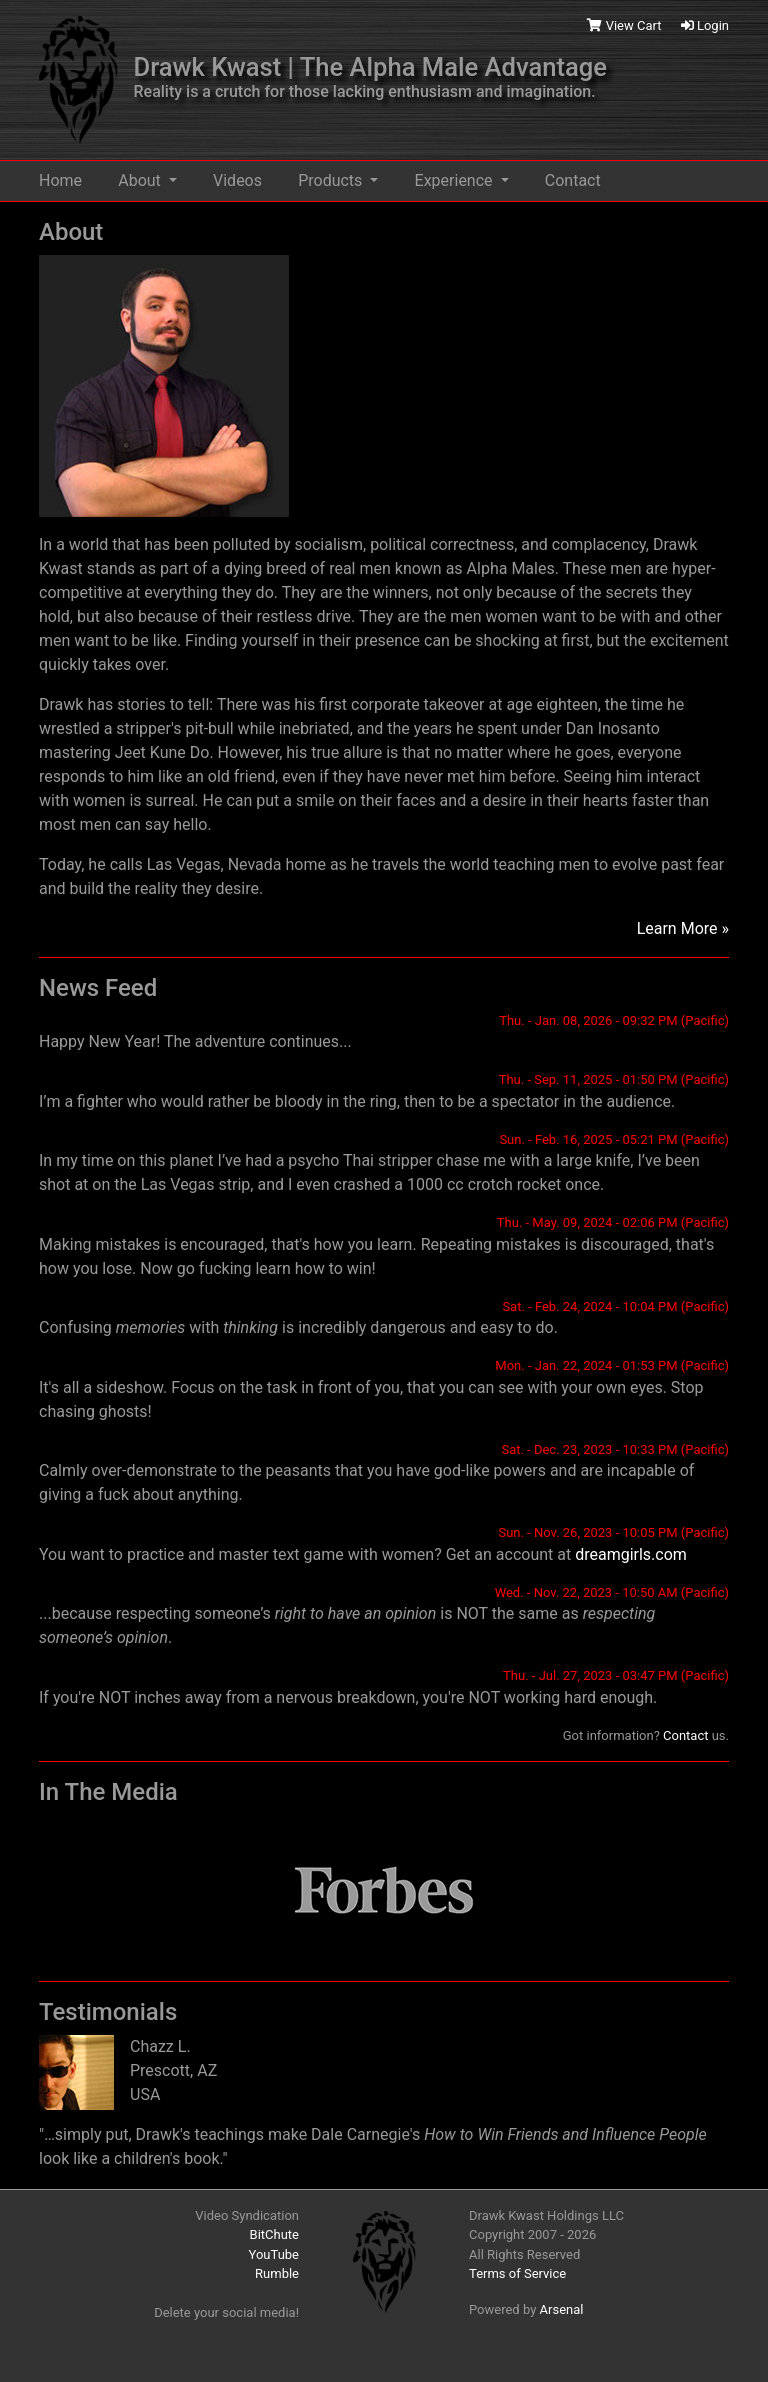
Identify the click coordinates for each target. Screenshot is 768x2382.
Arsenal (562, 2309)
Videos (237, 180)
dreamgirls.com (631, 1554)
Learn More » (683, 928)
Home (60, 180)
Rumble (277, 2273)
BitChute (274, 2234)
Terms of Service (517, 2273)
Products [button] (332, 180)
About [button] (141, 180)
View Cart (625, 25)
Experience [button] (456, 180)
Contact (573, 180)
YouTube (274, 2254)
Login (705, 25)
